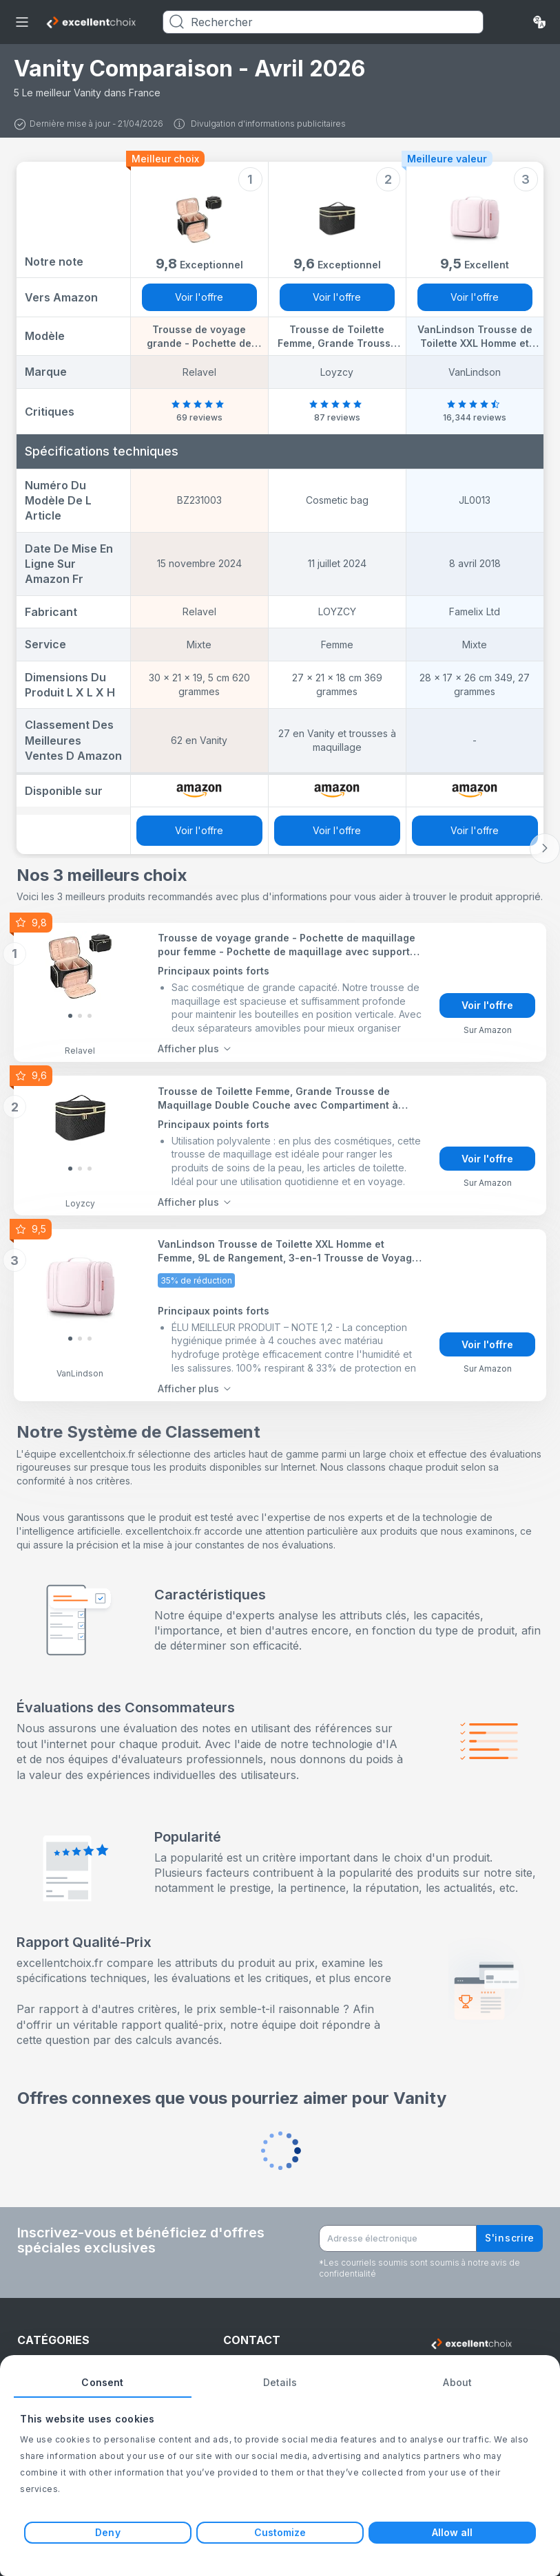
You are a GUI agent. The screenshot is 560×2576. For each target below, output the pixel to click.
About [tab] (457, 2382)
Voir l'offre (199, 297)
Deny (107, 2532)
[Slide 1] (80, 1016)
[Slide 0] (70, 1016)
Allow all (452, 2532)
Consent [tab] (102, 2382)
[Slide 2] (89, 1016)
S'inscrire (510, 2238)
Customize (280, 2532)
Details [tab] (280, 2382)
